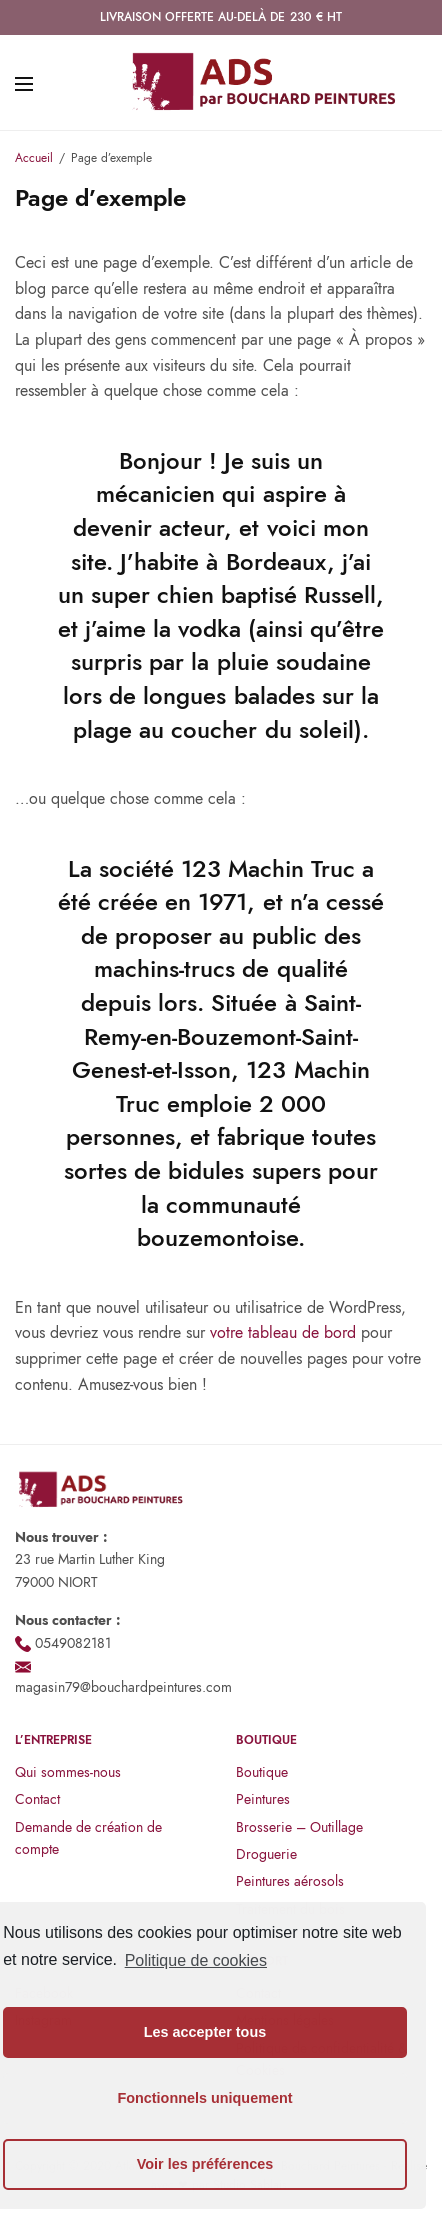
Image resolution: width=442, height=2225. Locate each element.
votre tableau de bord (283, 1332)
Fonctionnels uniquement (204, 2098)
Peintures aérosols (290, 1881)
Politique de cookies (196, 1960)
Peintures (263, 1799)
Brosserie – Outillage (299, 1827)
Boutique (262, 1772)
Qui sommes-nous (68, 1772)
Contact (37, 1799)
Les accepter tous (205, 2032)
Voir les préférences (205, 2164)
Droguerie (266, 1854)
